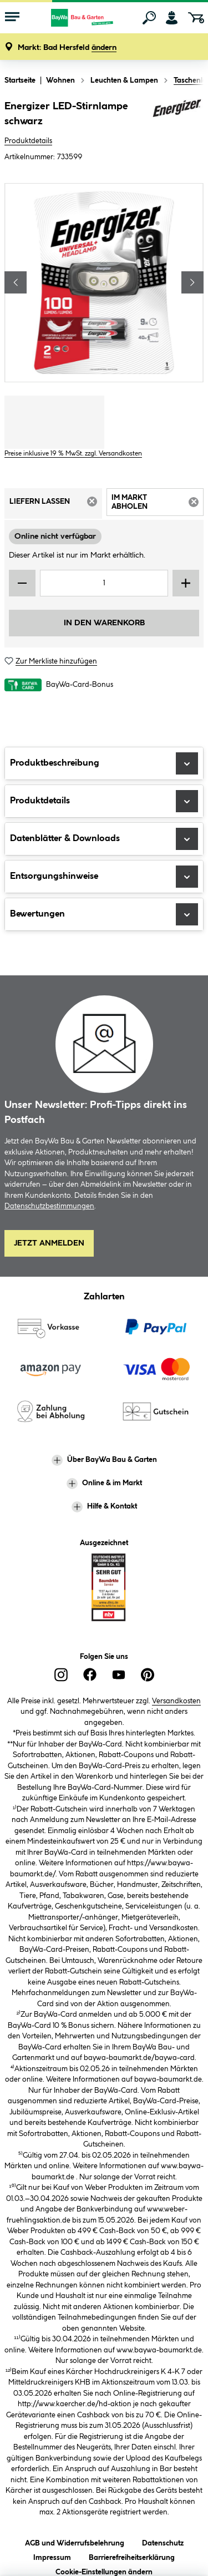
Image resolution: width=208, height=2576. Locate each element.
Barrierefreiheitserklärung (132, 2555)
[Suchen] (149, 18)
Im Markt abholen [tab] (157, 504)
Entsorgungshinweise (104, 877)
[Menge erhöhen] (186, 583)
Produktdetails (28, 141)
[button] (67, 48)
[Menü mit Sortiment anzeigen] (12, 18)
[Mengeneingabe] (104, 583)
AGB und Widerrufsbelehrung (74, 2541)
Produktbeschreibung (104, 763)
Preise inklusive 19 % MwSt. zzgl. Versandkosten (73, 454)
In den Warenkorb (104, 623)
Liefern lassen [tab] (55, 505)
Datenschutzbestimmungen (49, 1206)
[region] (104, 282)
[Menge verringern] (22, 583)
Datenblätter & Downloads (104, 839)
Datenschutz (163, 2541)
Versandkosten (176, 1701)
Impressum (52, 2555)
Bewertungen (104, 914)
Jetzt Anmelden (49, 1243)
